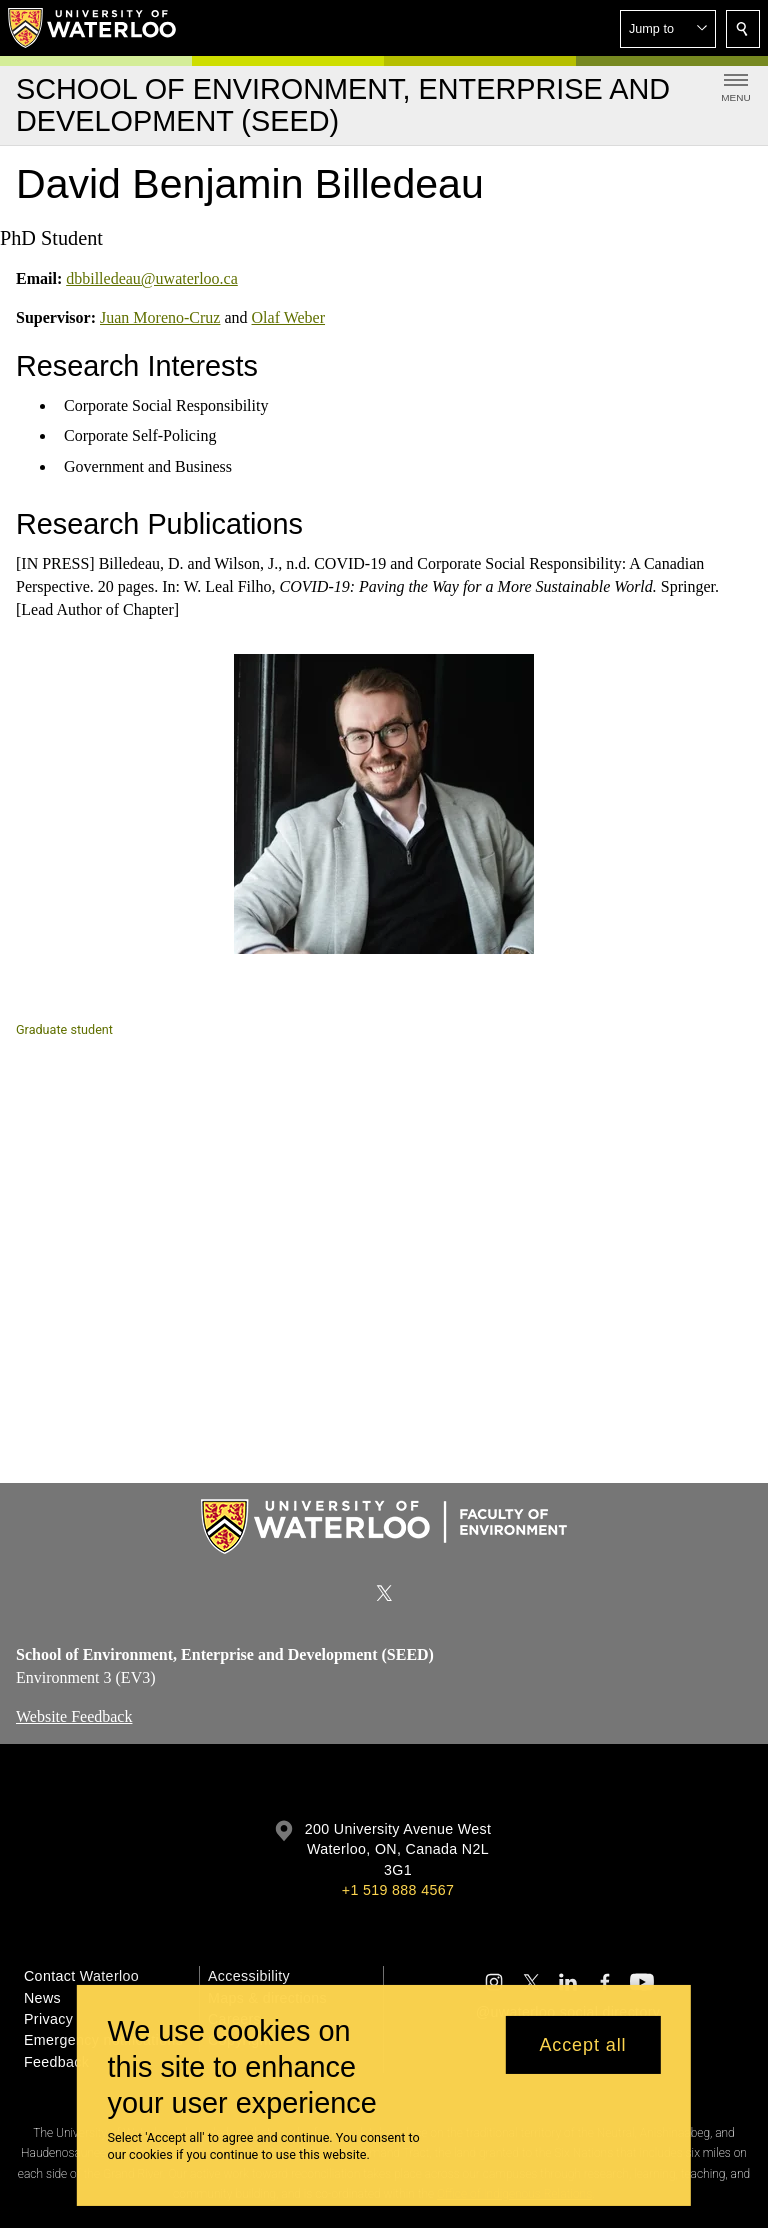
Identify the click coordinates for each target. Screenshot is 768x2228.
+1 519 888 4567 (398, 1890)
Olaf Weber (289, 317)
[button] (668, 29)
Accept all (582, 2045)
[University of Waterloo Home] (93, 28)
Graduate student (64, 1029)
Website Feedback (74, 1715)
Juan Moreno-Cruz (160, 317)
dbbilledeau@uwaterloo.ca (152, 278)
